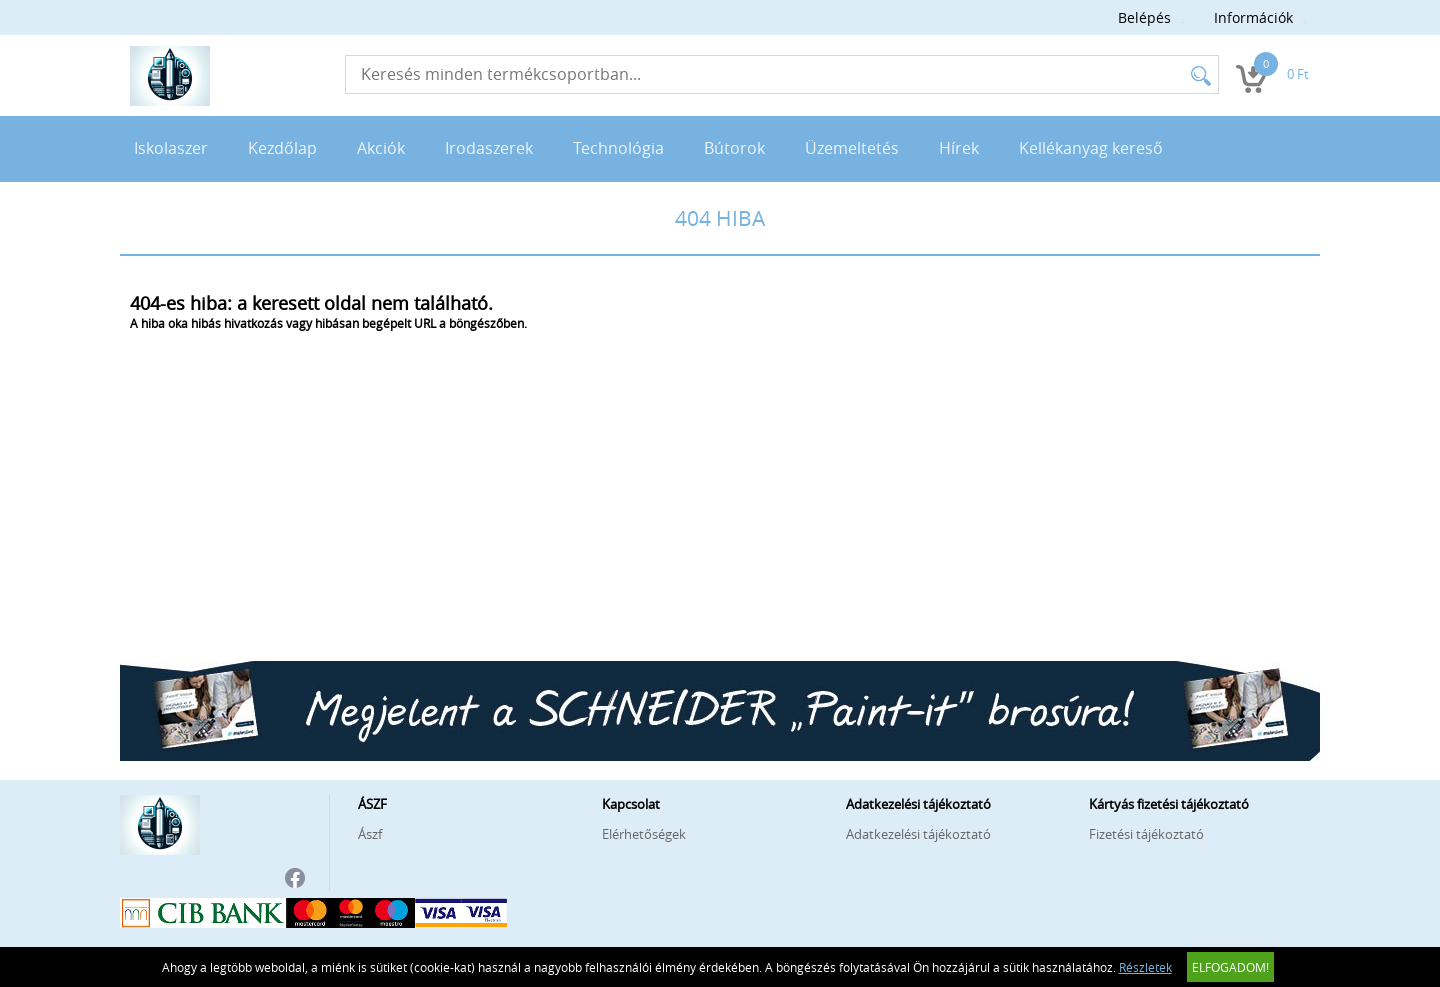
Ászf (370, 834)
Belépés (1144, 17)
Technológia (618, 148)
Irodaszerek (489, 148)
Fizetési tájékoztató (1146, 834)
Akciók (381, 148)
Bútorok (734, 148)
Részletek (1145, 967)
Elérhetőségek (644, 834)
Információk (1253, 17)
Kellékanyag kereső (1091, 148)
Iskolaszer (171, 148)
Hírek (959, 148)
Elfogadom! (1230, 967)
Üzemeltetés (852, 148)
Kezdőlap (282, 148)
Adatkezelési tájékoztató (918, 834)
